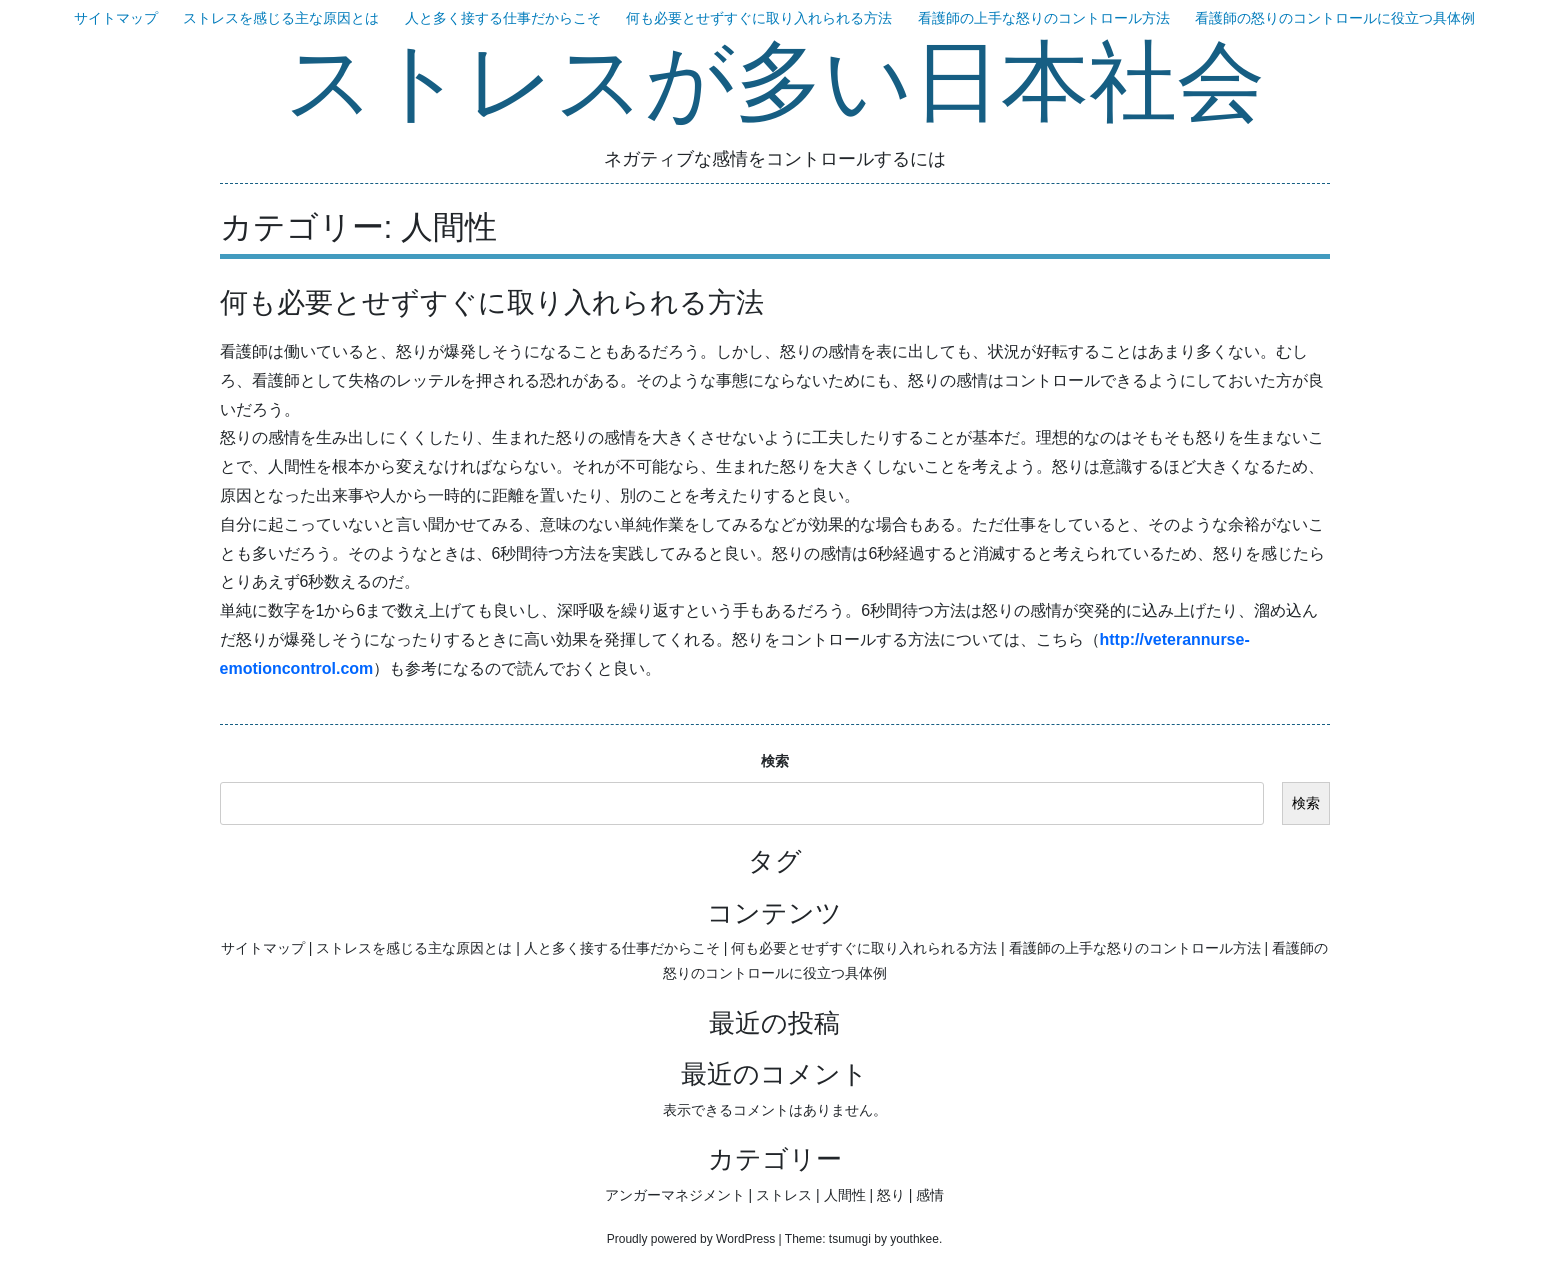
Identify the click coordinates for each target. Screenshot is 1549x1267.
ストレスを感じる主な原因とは (281, 18)
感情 (930, 1195)
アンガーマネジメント (675, 1195)
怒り (891, 1195)
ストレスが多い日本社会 (775, 85)
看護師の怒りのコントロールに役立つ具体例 (1335, 18)
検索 (775, 761)
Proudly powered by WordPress (691, 1239)
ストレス (784, 1195)
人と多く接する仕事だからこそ (503, 18)
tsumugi (850, 1239)
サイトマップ (116, 18)
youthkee (914, 1239)
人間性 (845, 1195)
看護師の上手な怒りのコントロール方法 (1044, 18)
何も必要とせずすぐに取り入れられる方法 (759, 18)
